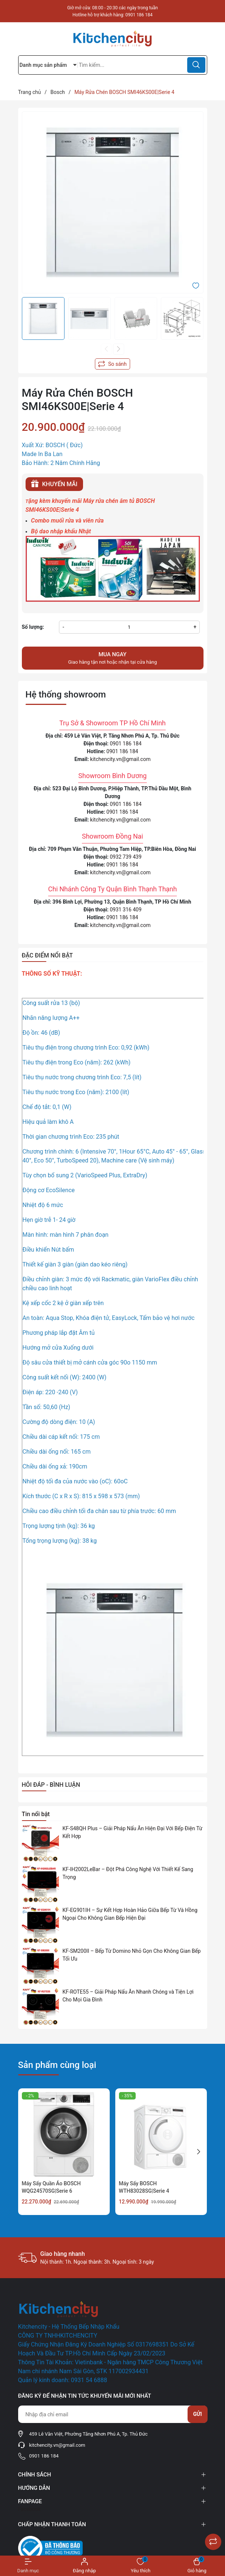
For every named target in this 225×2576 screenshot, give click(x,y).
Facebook (29, 2509)
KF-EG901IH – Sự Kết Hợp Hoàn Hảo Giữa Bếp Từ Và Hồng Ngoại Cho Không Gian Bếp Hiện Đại (130, 1914)
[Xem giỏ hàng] (197, 2565)
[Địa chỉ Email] (112, 2414)
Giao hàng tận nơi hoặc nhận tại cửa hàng (113, 657)
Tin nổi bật (36, 1814)
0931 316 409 (126, 910)
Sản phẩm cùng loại (57, 2065)
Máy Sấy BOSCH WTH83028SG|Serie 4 (144, 2187)
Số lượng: (33, 627)
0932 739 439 (126, 857)
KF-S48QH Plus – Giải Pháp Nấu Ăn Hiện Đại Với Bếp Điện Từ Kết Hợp (132, 1832)
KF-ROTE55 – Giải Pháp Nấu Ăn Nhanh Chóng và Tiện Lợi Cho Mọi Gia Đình (128, 1996)
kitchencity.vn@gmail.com (120, 759)
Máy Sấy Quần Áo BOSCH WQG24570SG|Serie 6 (51, 2187)
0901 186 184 (138, 14)
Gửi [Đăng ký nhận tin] (197, 2414)
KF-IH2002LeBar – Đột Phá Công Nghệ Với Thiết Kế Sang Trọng (128, 1873)
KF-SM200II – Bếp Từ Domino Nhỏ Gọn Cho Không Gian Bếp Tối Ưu (132, 1955)
